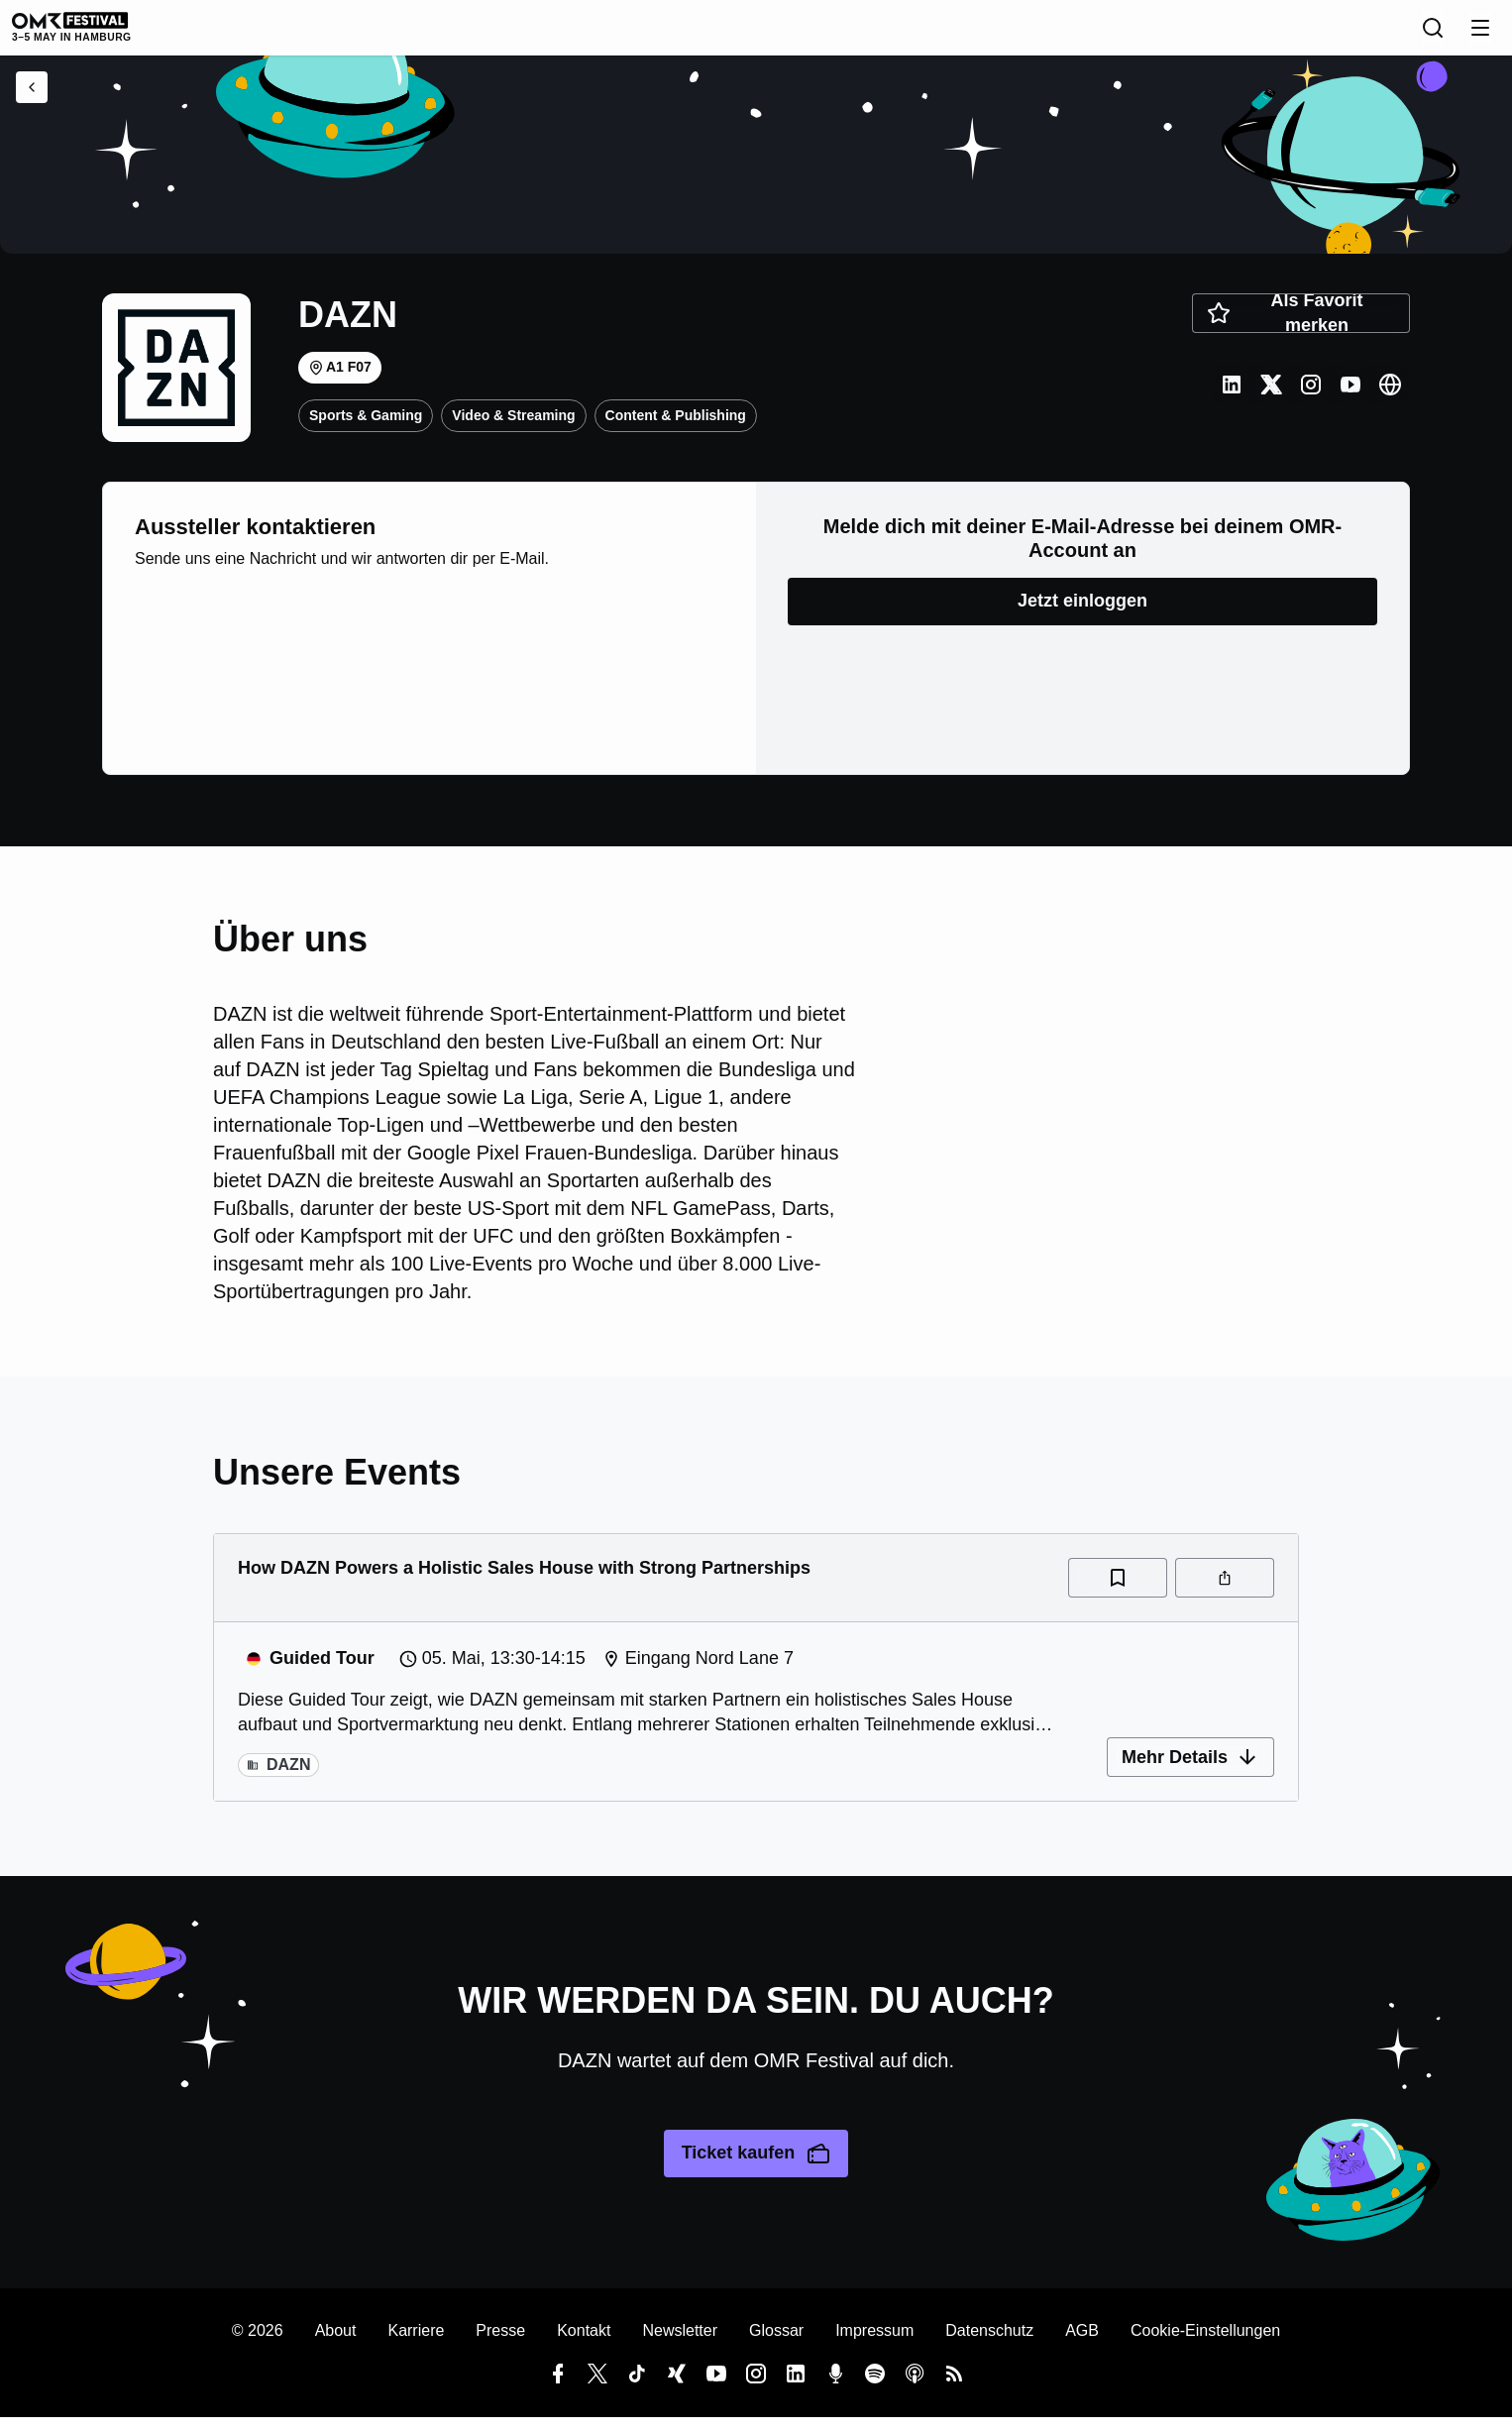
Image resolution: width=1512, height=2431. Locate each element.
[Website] (1390, 398)
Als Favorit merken (1285, 327)
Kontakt (583, 2344)
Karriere (415, 2344)
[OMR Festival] (134, 34)
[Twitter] (1271, 398)
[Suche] (1390, 35)
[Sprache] (1346, 35)
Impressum (874, 2344)
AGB (1082, 2344)
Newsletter (679, 2344)
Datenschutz (989, 2344)
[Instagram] (1311, 398)
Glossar (776, 2344)
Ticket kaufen (756, 2167)
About (336, 2344)
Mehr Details (1190, 1771)
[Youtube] (1350, 398)
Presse (500, 2344)
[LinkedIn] (1231, 398)
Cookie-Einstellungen (1205, 2344)
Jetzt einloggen (1082, 614)
